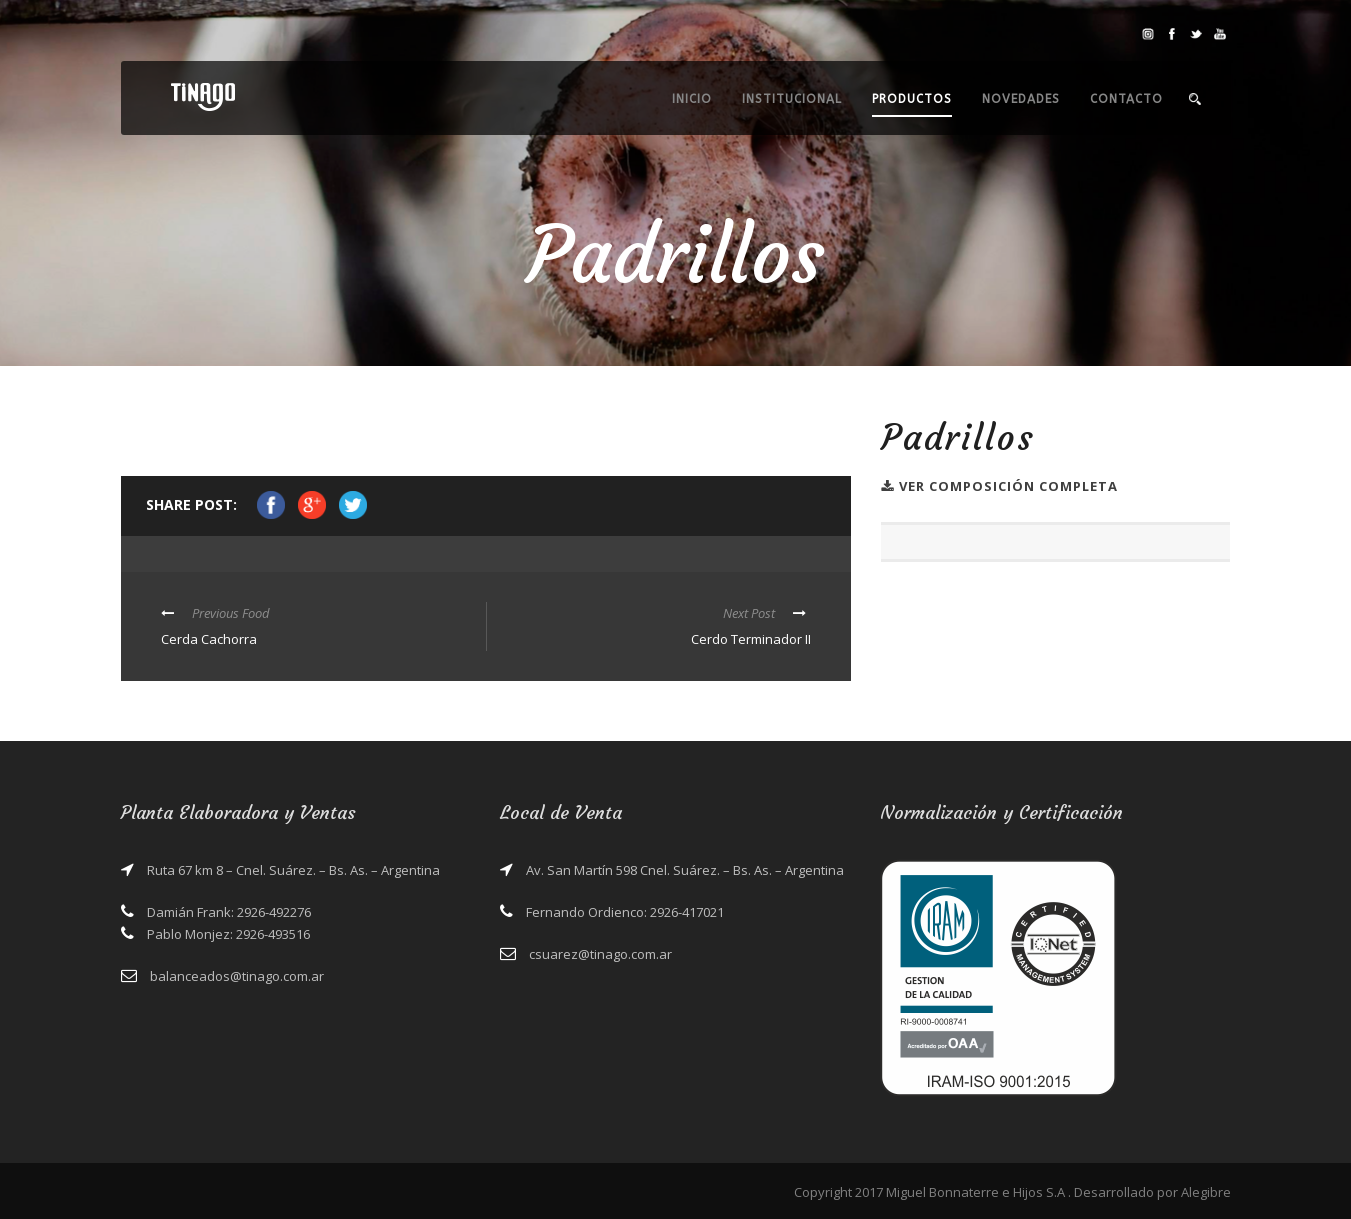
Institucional (792, 99)
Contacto (1126, 99)
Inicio (692, 99)
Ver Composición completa (999, 486)
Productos (912, 99)
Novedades (1021, 99)
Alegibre (1206, 1192)
